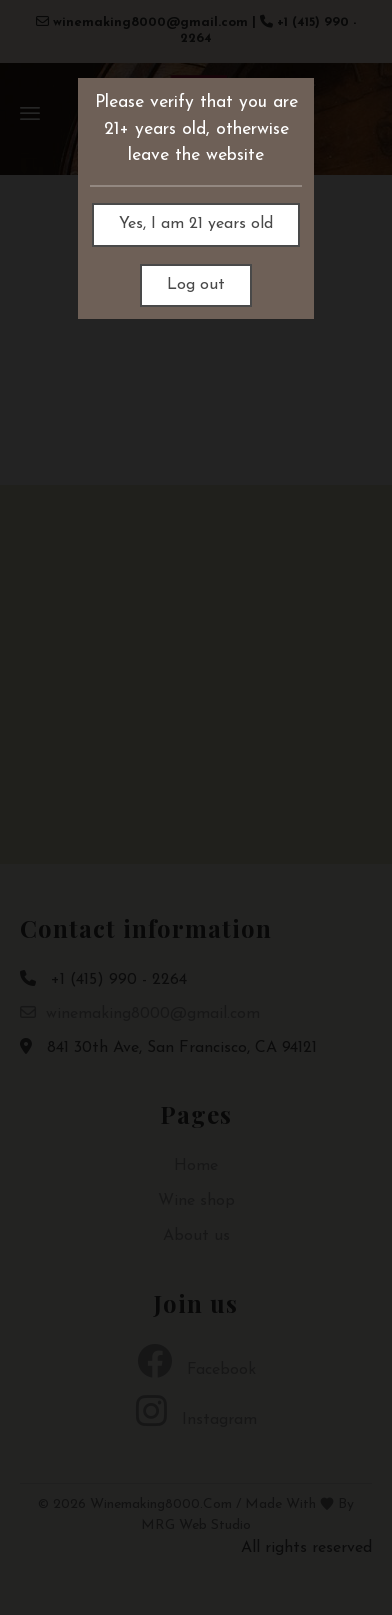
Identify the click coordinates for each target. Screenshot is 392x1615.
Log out (196, 285)
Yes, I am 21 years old (196, 224)
